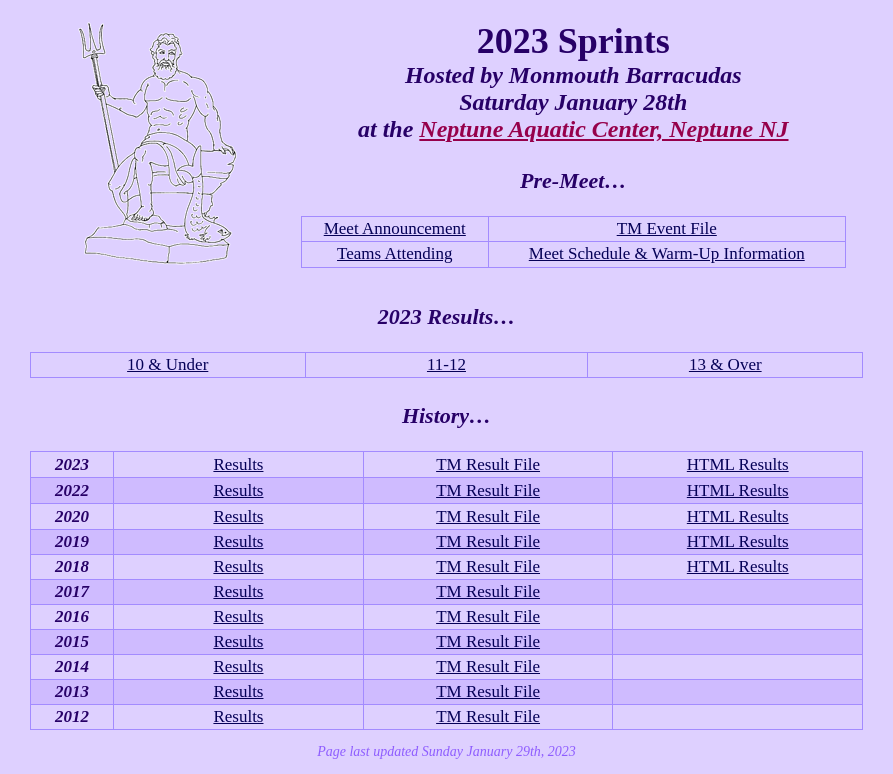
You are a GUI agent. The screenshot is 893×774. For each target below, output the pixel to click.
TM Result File (488, 464)
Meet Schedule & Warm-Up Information (667, 253)
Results (238, 464)
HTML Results (738, 464)
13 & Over (725, 364)
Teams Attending (394, 253)
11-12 (446, 364)
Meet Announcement (395, 228)
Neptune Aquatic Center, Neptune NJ (603, 129)
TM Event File (667, 228)
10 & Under (167, 364)
